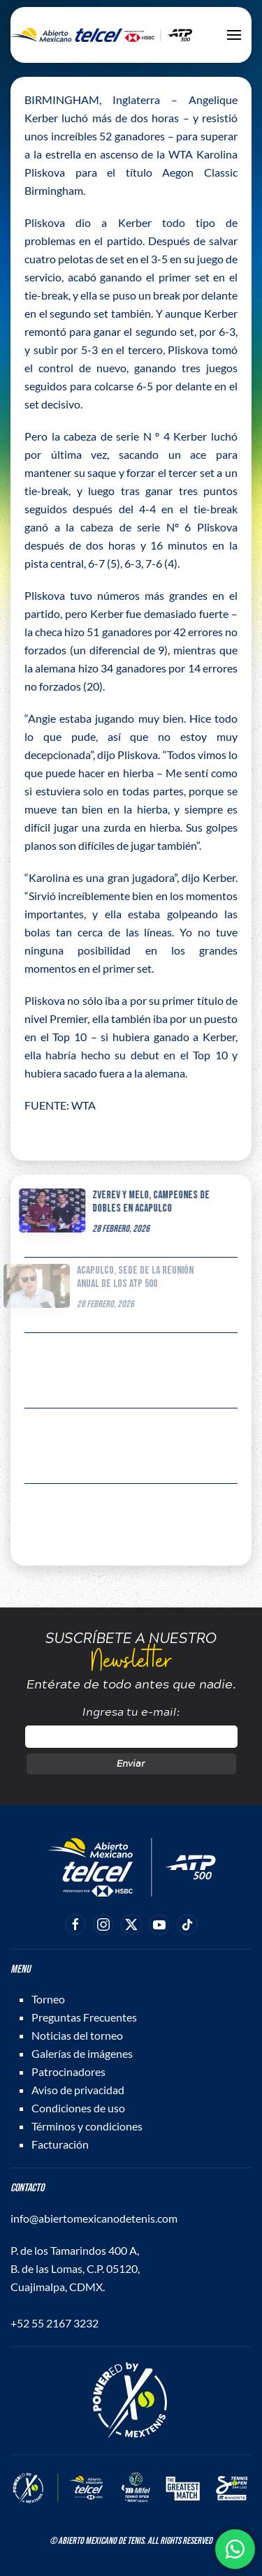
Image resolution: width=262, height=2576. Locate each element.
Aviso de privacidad (77, 2089)
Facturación (60, 2144)
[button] (234, 34)
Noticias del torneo (77, 2035)
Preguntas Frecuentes (84, 2017)
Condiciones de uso (78, 2107)
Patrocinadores (68, 2071)
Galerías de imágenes (82, 2053)
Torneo (48, 1998)
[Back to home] (101, 34)
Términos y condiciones (87, 2126)
